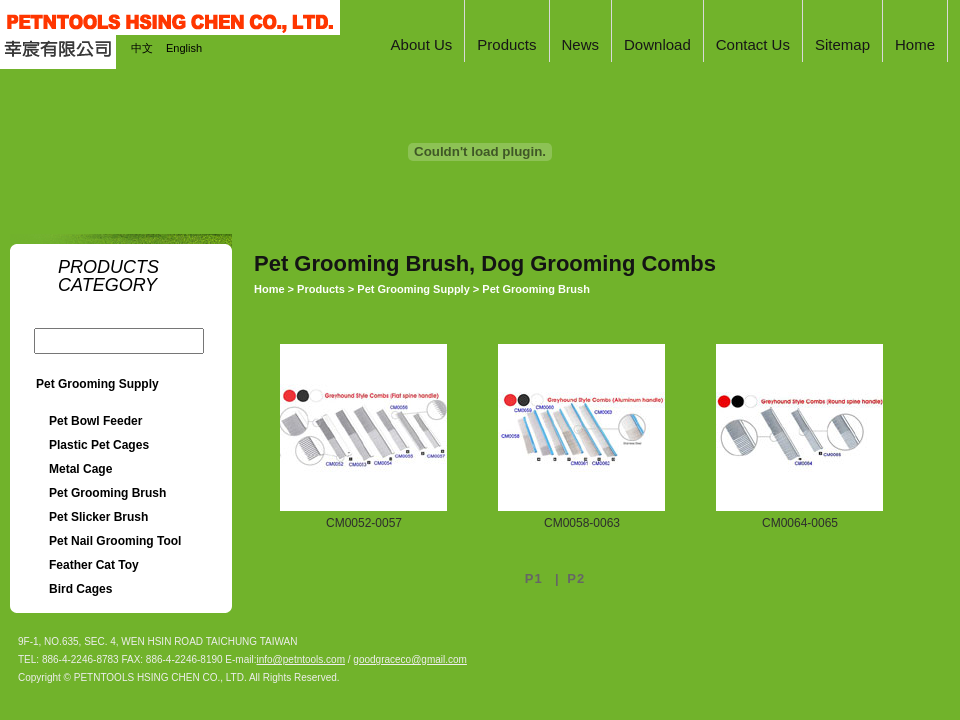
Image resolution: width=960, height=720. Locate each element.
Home (269, 289)
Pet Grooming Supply (97, 384)
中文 (142, 48)
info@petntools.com (300, 659)
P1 (536, 578)
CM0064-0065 (800, 523)
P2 (576, 578)
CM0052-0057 (364, 523)
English (184, 48)
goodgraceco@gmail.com (410, 659)
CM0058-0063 (582, 523)
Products (321, 289)
